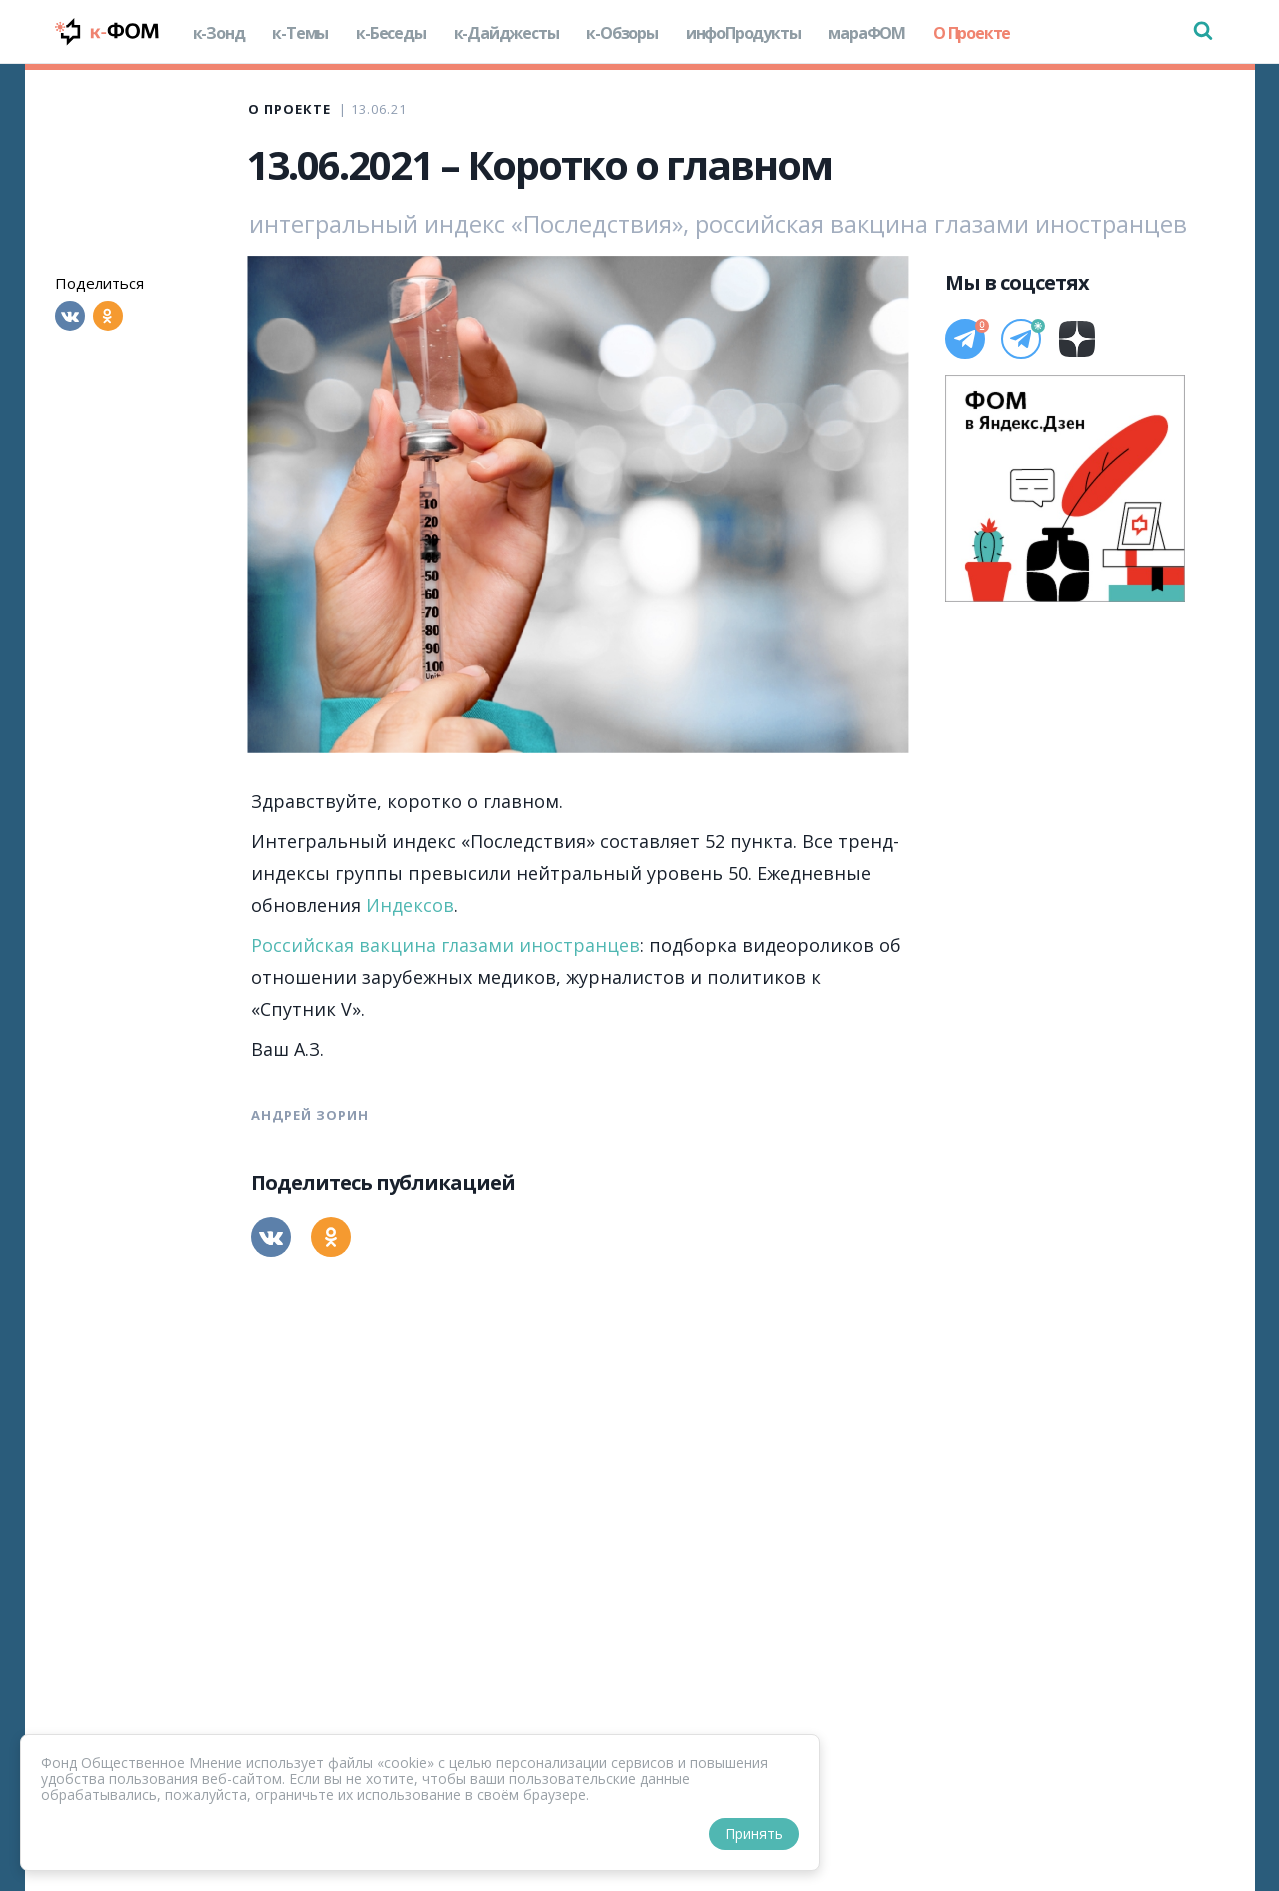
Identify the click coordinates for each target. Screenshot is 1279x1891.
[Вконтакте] (70, 316)
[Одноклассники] (108, 316)
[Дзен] (1077, 339)
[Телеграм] (965, 339)
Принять (754, 1833)
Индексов (410, 905)
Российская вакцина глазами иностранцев (445, 945)
